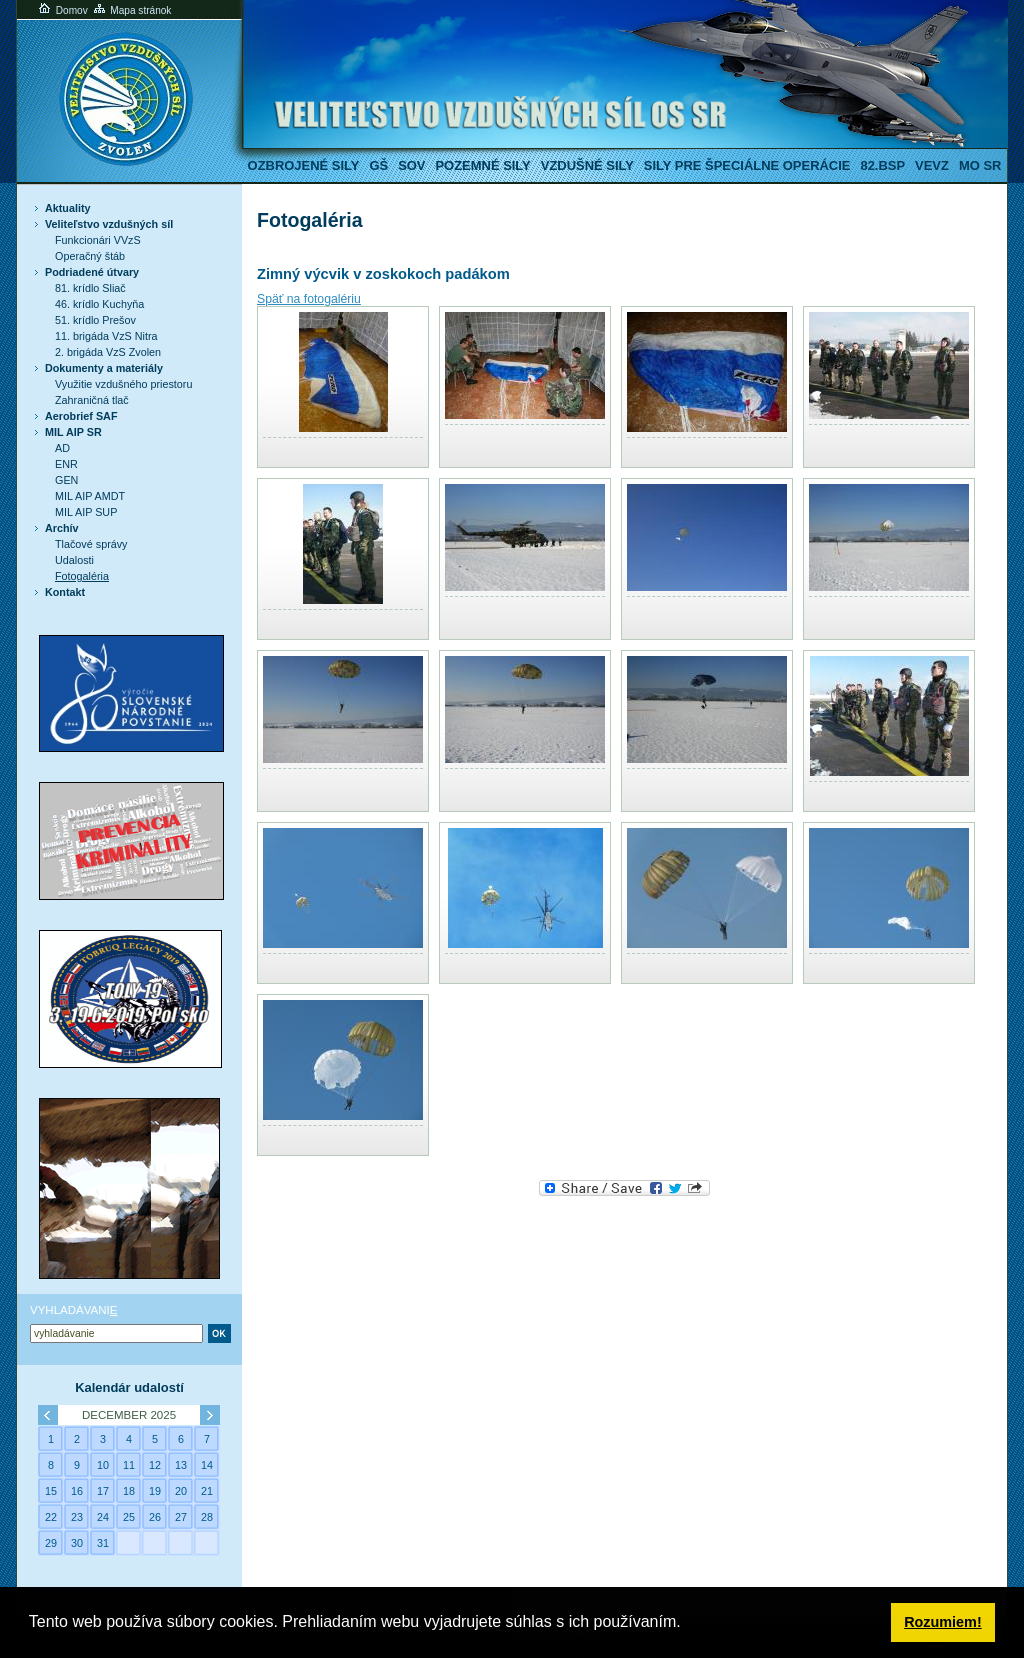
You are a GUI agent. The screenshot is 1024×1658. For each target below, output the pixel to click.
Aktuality (68, 208)
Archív (62, 528)
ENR (66, 464)
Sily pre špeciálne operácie (747, 165)
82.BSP (882, 165)
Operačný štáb (90, 256)
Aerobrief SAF (81, 416)
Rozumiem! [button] (943, 1622)
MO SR (980, 165)
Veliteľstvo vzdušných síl (109, 224)
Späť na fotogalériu (309, 299)
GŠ (378, 165)
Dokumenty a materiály (104, 368)
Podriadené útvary (92, 272)
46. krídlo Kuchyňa (99, 304)
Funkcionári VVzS (98, 240)
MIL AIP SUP (86, 512)
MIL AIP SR (73, 432)
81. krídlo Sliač (90, 288)
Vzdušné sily (587, 165)
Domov (62, 10)
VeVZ (932, 165)
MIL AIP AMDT (90, 496)
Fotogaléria (82, 576)
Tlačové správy (91, 544)
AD (62, 448)
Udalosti (74, 560)
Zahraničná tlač (92, 400)
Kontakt (65, 592)
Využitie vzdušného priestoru (123, 384)
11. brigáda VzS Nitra (106, 336)
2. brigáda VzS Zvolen (108, 352)
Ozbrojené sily (304, 165)
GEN (66, 480)
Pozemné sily (482, 165)
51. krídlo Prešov (95, 320)
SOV (411, 165)
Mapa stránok (131, 10)
